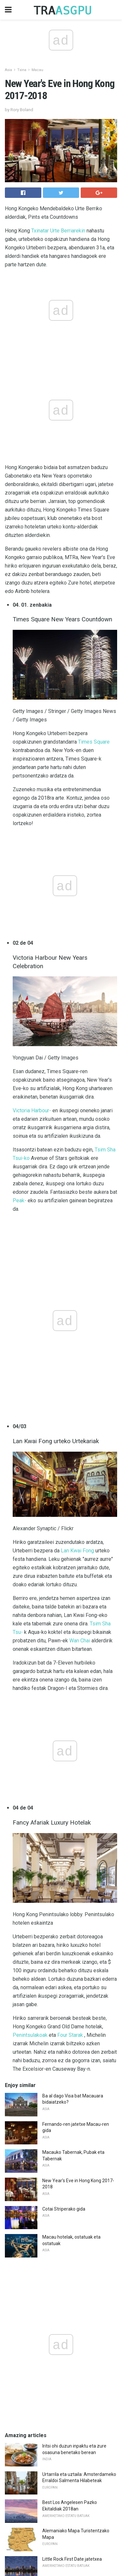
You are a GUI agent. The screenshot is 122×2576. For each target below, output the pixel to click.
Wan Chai (79, 1225)
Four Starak (70, 1513)
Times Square (94, 636)
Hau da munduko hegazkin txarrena (78, 2303)
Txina (21, 70)
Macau (37, 70)
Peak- (19, 988)
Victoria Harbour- (32, 899)
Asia (8, 70)
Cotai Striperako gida (63, 1687)
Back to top (61, 2546)
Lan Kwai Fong (77, 1135)
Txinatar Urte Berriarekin (58, 231)
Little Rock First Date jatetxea (72, 2037)
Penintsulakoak (30, 1513)
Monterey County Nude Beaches (75, 2065)
